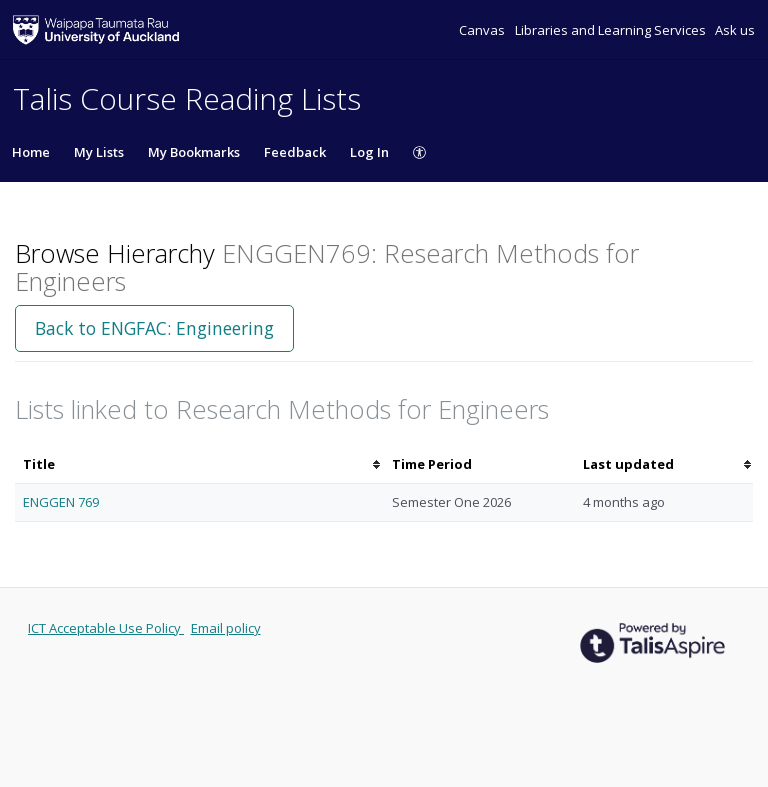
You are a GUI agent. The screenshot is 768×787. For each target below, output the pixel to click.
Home (31, 152)
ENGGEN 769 (61, 502)
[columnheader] (199, 464)
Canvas (483, 30)
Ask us (735, 30)
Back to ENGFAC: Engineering (154, 328)
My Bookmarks (194, 152)
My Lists (99, 152)
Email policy (226, 628)
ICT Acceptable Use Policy (106, 628)
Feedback (295, 152)
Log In (369, 152)
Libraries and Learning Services (612, 30)
